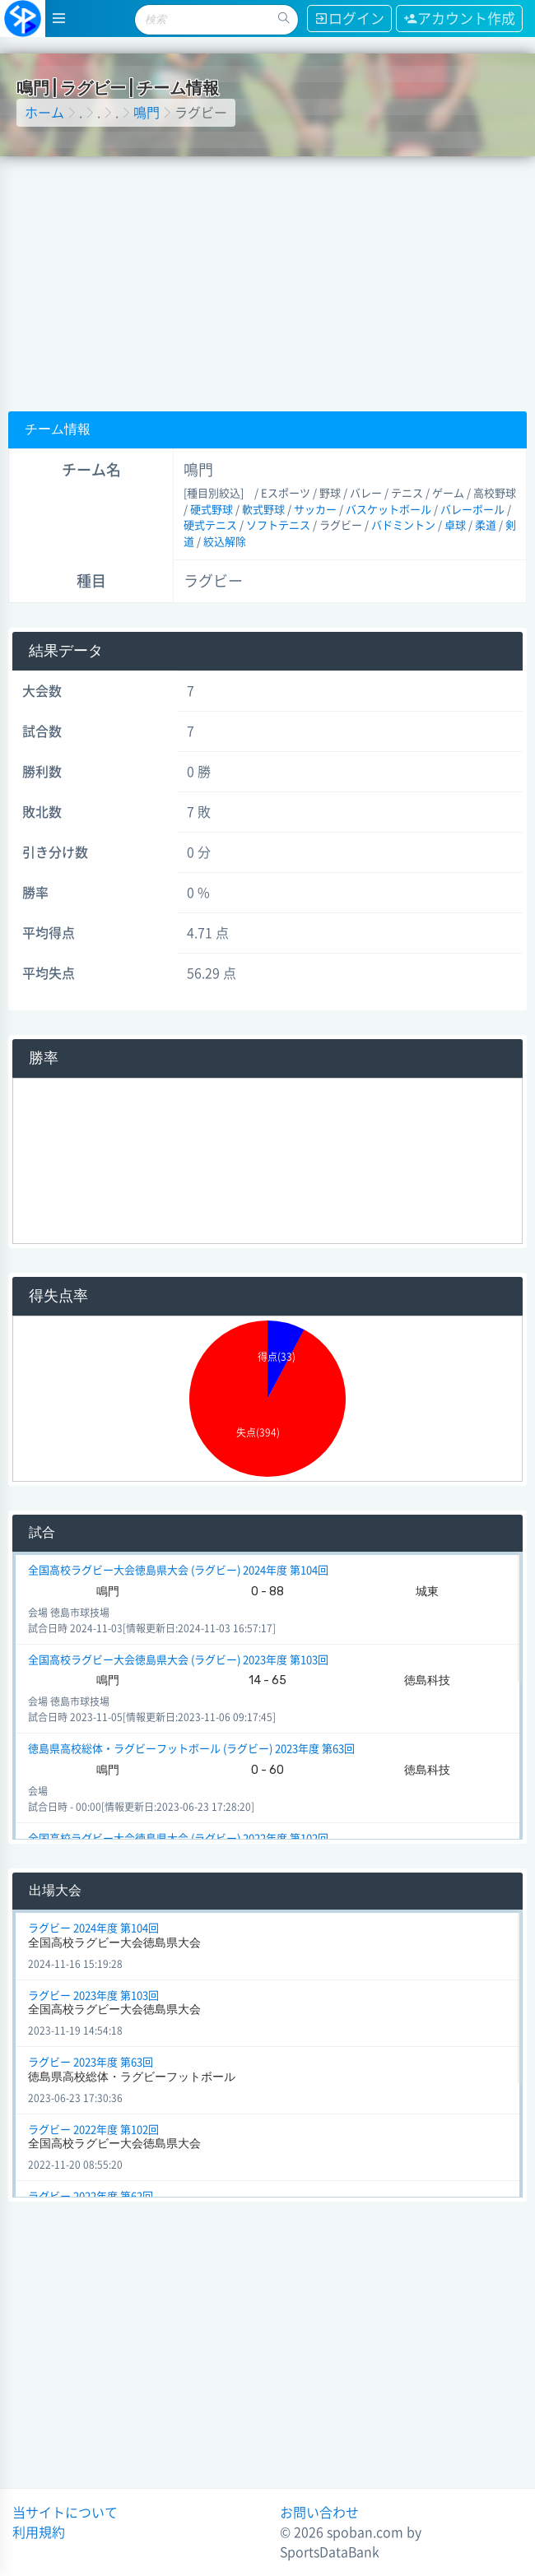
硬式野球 (211, 509)
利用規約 (38, 2532)
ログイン (349, 18)
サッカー (315, 509)
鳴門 (146, 112)
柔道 (485, 525)
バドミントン (403, 525)
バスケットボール (388, 509)
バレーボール (472, 509)
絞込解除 (224, 541)
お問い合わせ (319, 2512)
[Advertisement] (267, 280)
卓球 (455, 525)
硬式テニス (210, 525)
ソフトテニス (278, 525)
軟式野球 (263, 509)
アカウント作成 (459, 18)
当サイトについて (65, 2512)
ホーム (44, 112)
